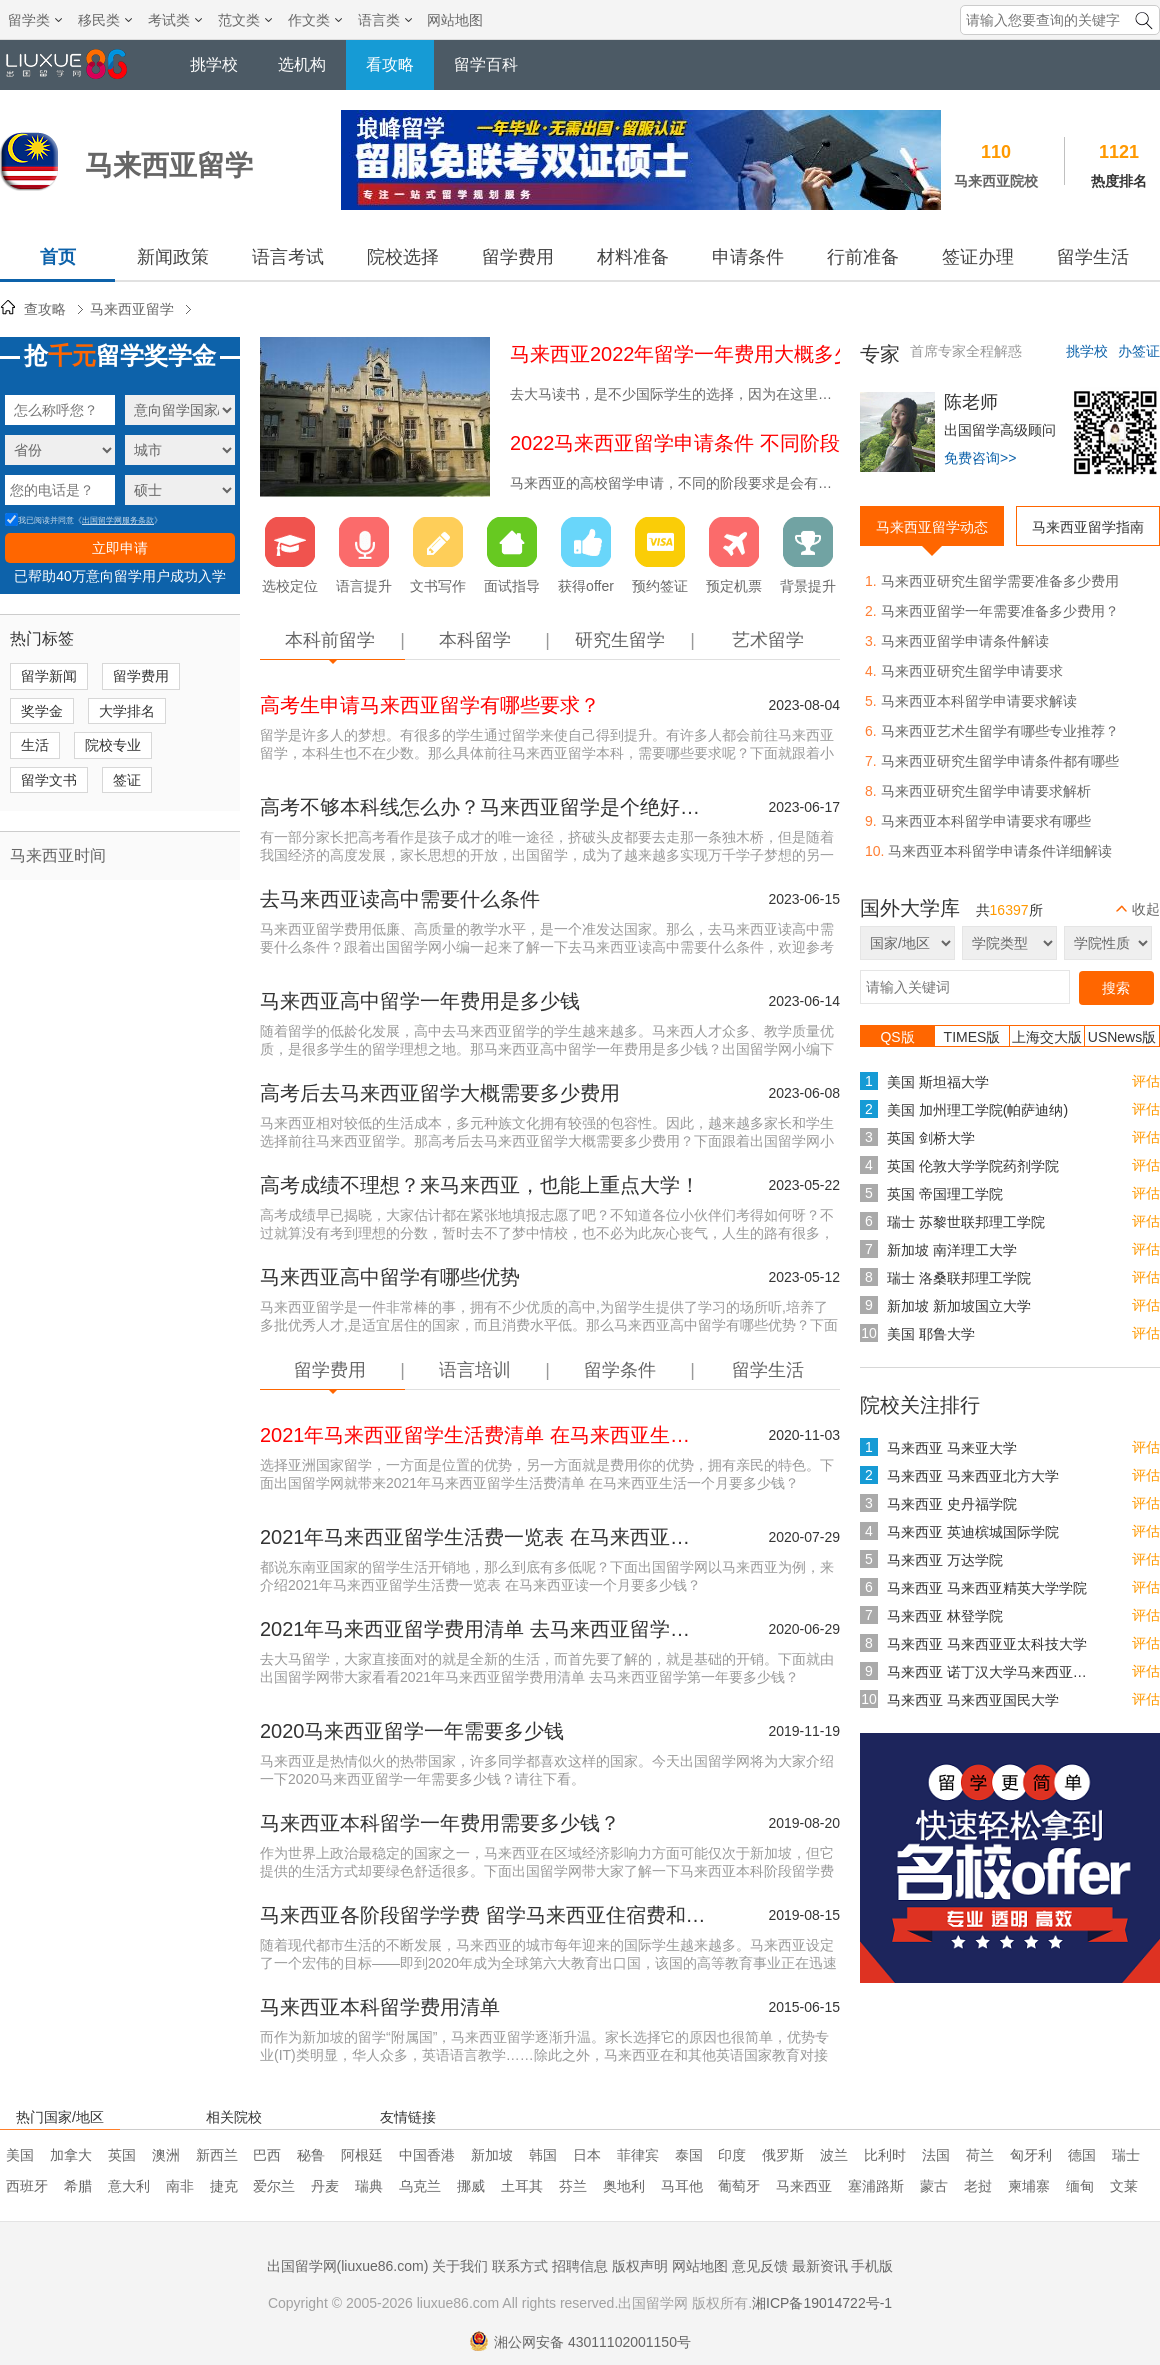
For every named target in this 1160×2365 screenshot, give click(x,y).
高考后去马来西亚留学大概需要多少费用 (440, 1093)
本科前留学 (330, 640)
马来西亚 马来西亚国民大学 (973, 1700)
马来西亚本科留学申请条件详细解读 (1000, 851)
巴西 (267, 2155)
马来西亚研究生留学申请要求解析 (986, 791)
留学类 (35, 20)
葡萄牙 (739, 2186)
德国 (1082, 2155)
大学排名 (127, 711)
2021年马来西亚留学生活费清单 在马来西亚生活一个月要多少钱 (485, 1435)
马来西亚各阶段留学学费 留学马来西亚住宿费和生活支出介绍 (485, 1915)
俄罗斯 (783, 2155)
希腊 (78, 2186)
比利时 (885, 2155)
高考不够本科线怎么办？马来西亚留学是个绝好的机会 (485, 807)
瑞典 (369, 2186)
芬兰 (573, 2186)
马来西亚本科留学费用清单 (380, 2007)
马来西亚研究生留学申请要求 (972, 671)
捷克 (224, 2186)
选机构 (302, 64)
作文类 (315, 20)
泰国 (689, 2155)
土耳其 (522, 2186)
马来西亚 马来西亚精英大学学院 (987, 1588)
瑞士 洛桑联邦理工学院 (959, 1278)
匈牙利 (1031, 2155)
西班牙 (27, 2186)
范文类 (245, 20)
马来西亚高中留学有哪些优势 (390, 1277)
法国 (936, 2155)
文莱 (1124, 2186)
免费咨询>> (980, 458)
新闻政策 (173, 257)
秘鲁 (311, 2155)
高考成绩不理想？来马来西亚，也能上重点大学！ (480, 1185)
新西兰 (217, 2155)
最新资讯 (820, 2266)
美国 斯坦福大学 (938, 1082)
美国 (20, 2155)
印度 (732, 2155)
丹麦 (325, 2186)
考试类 (175, 20)
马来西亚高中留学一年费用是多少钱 (420, 1001)
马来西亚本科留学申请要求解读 (979, 701)
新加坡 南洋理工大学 (952, 1250)
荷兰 (980, 2155)
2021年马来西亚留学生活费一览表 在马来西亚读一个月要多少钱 (485, 1537)
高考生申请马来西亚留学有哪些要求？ (430, 705)
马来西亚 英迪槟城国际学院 (973, 1532)
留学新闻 (49, 676)
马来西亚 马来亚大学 (952, 1448)
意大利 (129, 2186)
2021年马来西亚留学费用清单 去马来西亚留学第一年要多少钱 (485, 1629)
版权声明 (640, 2266)
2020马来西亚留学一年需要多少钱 (412, 1731)
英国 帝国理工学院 (945, 1194)
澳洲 (166, 2155)
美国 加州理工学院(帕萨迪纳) (977, 1110)
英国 (122, 2155)
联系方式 (520, 2266)
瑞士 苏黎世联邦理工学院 (966, 1222)
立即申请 (120, 548)
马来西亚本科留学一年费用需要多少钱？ (440, 1823)
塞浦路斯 (876, 2186)
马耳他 (682, 2186)
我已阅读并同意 (39, 520)
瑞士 (1126, 2155)
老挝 (978, 2186)
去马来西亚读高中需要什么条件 (400, 899)
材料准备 (633, 257)
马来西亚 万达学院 (945, 1560)
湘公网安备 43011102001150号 (580, 2342)
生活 (35, 745)
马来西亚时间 (58, 855)
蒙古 (934, 2186)
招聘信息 (580, 2266)
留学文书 (49, 780)
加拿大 (71, 2155)
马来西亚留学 (132, 309)
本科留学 (475, 640)
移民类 (105, 20)
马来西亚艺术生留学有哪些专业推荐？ (1000, 731)
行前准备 (863, 257)
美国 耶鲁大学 (931, 1334)
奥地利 (624, 2186)
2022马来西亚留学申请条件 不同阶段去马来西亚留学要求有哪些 (795, 443)
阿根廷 (362, 2155)
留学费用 (518, 257)
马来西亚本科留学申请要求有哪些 (986, 821)
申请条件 (748, 257)
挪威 (471, 2186)
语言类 (385, 20)
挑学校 (214, 64)
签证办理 (978, 257)
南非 (180, 2186)
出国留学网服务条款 (118, 520)
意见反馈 (760, 2266)
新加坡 (492, 2155)
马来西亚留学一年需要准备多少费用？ (1000, 611)
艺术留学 (768, 640)
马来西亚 (804, 2186)
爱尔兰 (274, 2186)
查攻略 (45, 309)
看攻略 (390, 64)
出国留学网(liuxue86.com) (348, 2266)
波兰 (834, 2155)
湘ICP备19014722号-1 (822, 2303)
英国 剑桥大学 (931, 1138)
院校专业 (113, 745)
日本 (587, 2155)
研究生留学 (620, 640)
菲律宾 (638, 2155)
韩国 (543, 2155)
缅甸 (1080, 2186)
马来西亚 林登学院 (945, 1616)
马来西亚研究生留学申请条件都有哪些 (1000, 761)
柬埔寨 (1029, 2186)
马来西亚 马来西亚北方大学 (973, 1476)
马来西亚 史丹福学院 (952, 1504)
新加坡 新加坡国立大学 (959, 1306)
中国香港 (427, 2155)
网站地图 (455, 20)
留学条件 (620, 1370)
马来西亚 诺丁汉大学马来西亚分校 (992, 1672)
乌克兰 (420, 2186)
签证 (127, 780)
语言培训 (475, 1370)
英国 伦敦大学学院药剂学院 (973, 1166)
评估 (1146, 1081)
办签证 (1139, 351)
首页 (58, 257)
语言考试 (288, 257)
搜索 (1116, 988)
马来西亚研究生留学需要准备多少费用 (1000, 581)
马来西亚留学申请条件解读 (965, 641)
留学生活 (1093, 257)
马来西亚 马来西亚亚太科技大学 (987, 1644)
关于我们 (460, 2266)
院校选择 (403, 257)
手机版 (872, 2266)
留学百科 (486, 64)
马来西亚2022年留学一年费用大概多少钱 (692, 354)
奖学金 (42, 711)
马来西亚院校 (996, 181)
